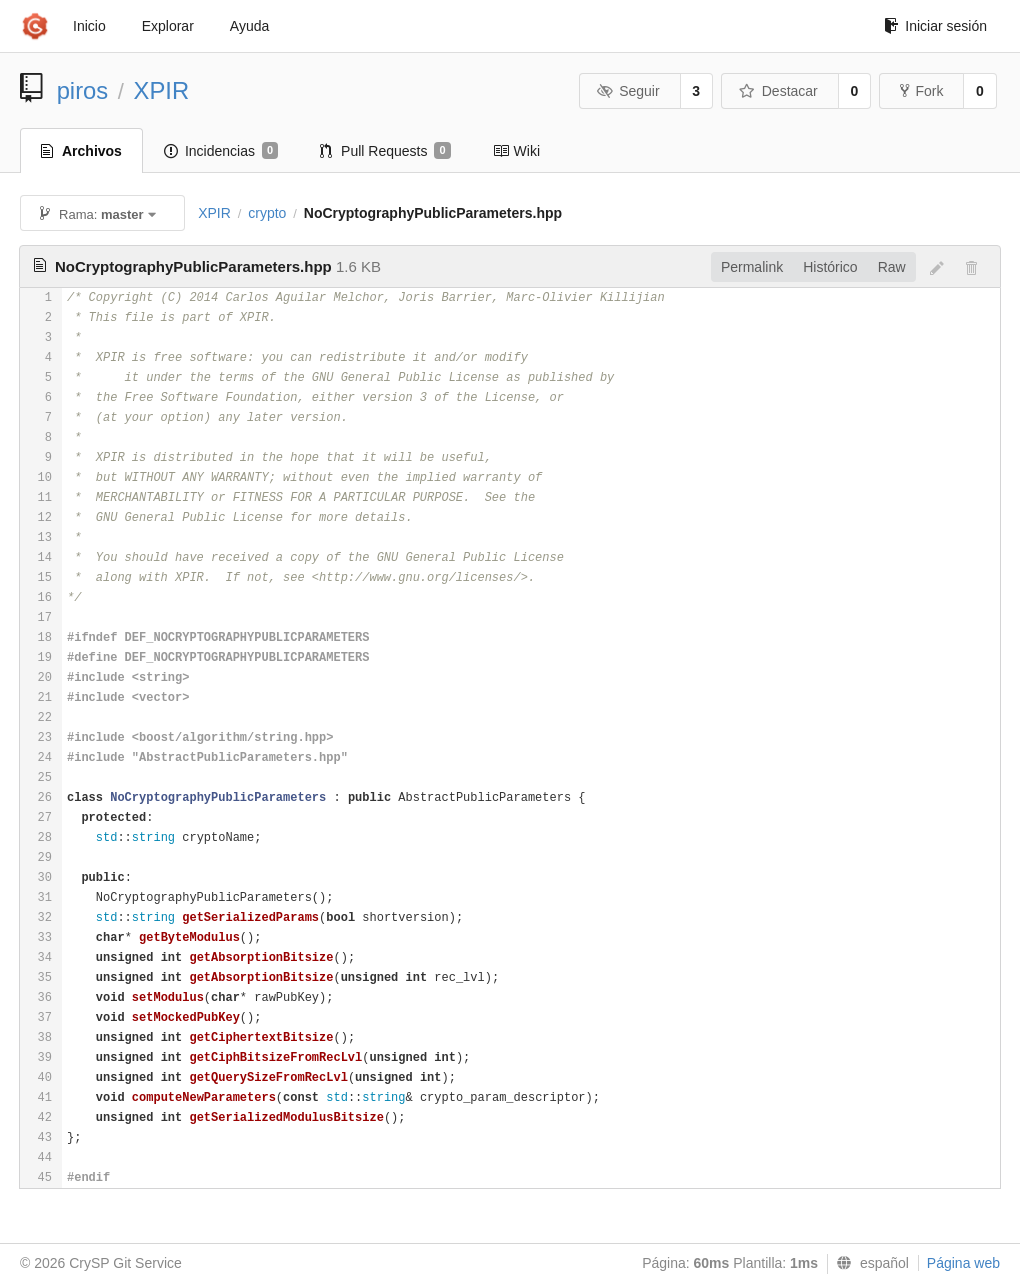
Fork (921, 91)
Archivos (81, 151)
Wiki (516, 151)
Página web (963, 1263)
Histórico (830, 267)
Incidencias (221, 151)
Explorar (168, 26)
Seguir (628, 91)
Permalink (752, 267)
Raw (892, 267)
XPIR (162, 90)
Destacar (778, 91)
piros (83, 90)
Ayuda (249, 26)
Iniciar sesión (935, 26)
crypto (267, 213)
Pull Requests (385, 151)
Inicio (89, 26)
